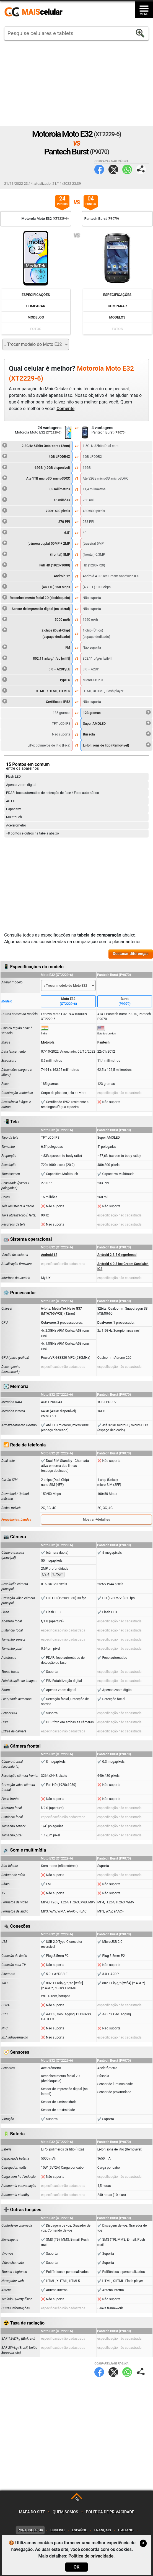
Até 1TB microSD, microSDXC (36, 477)
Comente (65, 408)
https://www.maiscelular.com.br (35, 12)
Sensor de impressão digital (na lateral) (36, 608)
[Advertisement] (76, 83)
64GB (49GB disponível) (36, 467)
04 (91, 201)
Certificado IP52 (36, 701)
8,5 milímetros (36, 488)
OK (76, 2567)
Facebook (99, 169)
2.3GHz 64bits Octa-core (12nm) (36, 445)
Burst (124, 1001)
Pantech (103, 1042)
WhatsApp (127, 169)
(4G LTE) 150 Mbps (36, 586)
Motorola (47, 1042)
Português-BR (30, 2530)
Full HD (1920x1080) (36, 564)
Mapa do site (32, 2512)
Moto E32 (68, 1001)
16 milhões (36, 499)
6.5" (36, 532)
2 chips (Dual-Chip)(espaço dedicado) (36, 632)
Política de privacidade (110, 2512)
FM (36, 646)
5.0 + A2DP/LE (36, 668)
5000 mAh (36, 619)
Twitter (113, 169)
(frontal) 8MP (36, 554)
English (57, 2530)
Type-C (36, 679)
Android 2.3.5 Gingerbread (117, 1255)
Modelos (36, 317)
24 (62, 201)
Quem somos (65, 2512)
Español (79, 2530)
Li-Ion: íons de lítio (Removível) (117, 744)
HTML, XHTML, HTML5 (36, 690)
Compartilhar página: (141, 169)
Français (102, 2530)
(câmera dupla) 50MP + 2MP (36, 542)
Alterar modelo (11, 982)
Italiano (125, 2530)
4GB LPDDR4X (36, 456)
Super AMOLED (117, 723)
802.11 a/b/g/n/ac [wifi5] (36, 657)
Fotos (35, 329)
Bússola (117, 733)
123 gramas (117, 712)
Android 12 (36, 575)
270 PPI (36, 521)
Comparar (35, 306)
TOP (77, 2499)
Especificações (36, 295)
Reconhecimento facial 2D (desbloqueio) (36, 597)
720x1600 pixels (36, 510)
